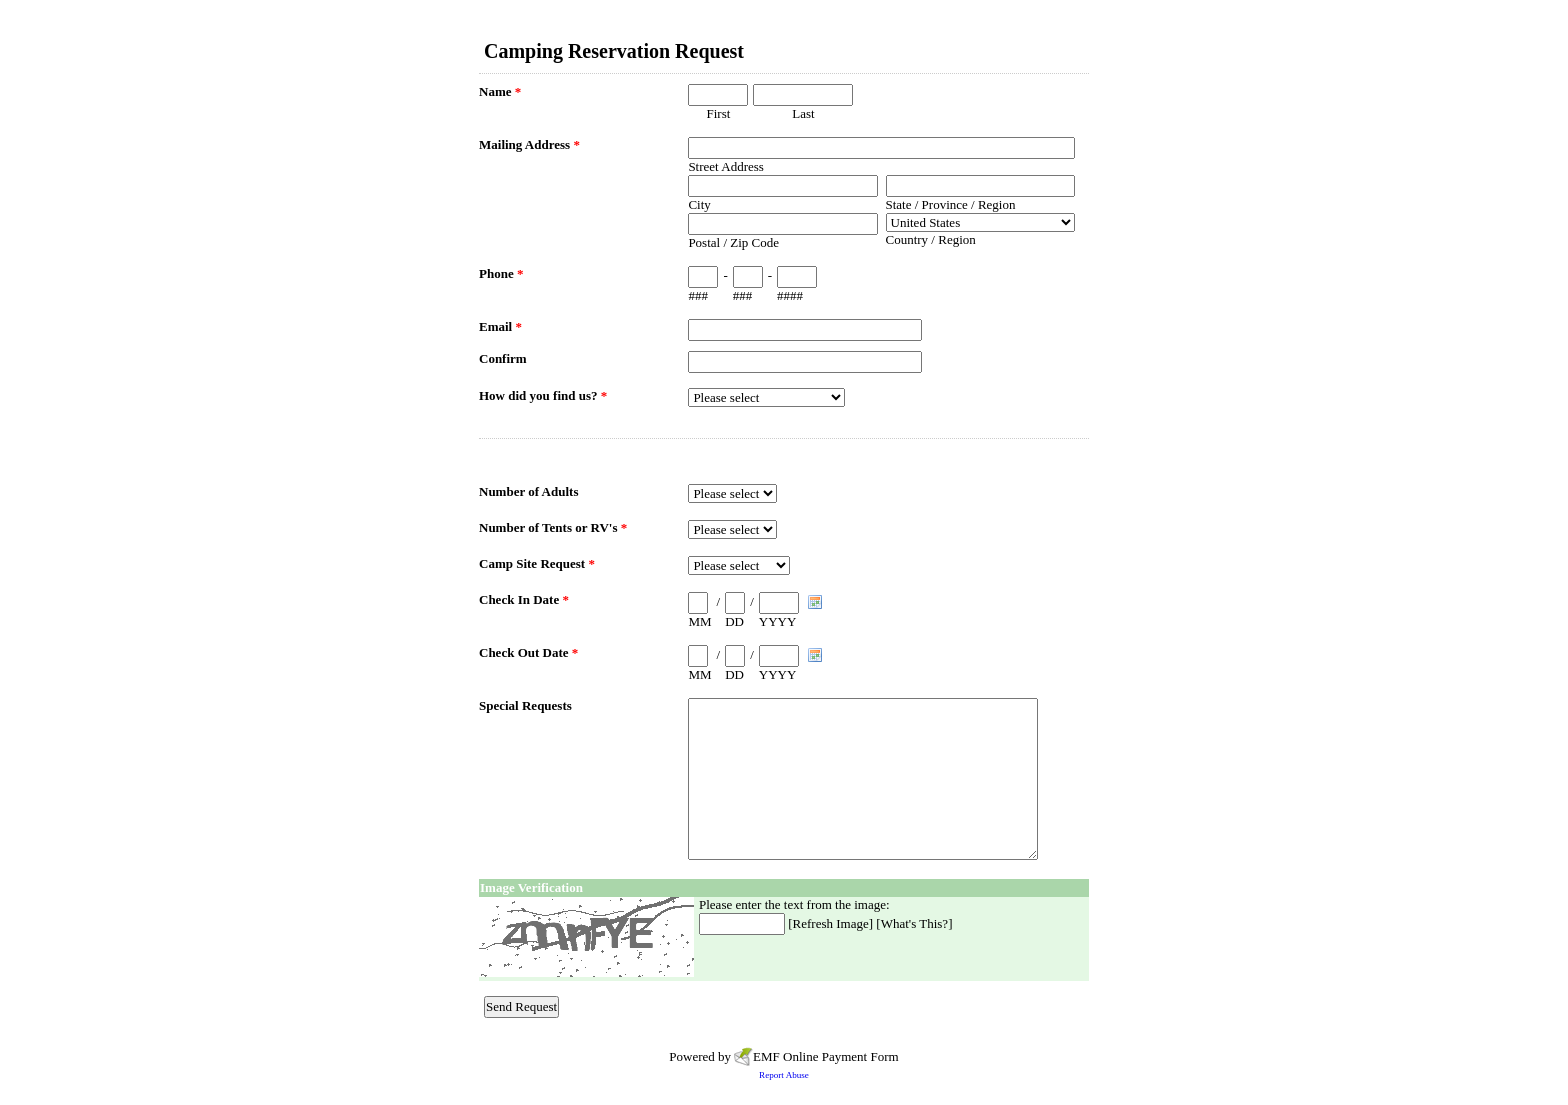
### (698, 295)
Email (500, 326)
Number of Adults (528, 491)
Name (500, 91)
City (699, 204)
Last (803, 113)
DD (734, 621)
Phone (501, 273)
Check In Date (524, 599)
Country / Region (931, 239)
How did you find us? (543, 395)
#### (790, 295)
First (718, 113)
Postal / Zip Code (733, 242)
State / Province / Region (951, 204)
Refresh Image (831, 923)
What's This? (914, 923)
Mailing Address (529, 144)
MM (699, 621)
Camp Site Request (537, 563)
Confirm (503, 358)
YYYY (778, 621)
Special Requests (525, 705)
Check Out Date (528, 652)
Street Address (725, 166)
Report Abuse (784, 1075)
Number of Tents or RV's (553, 527)
